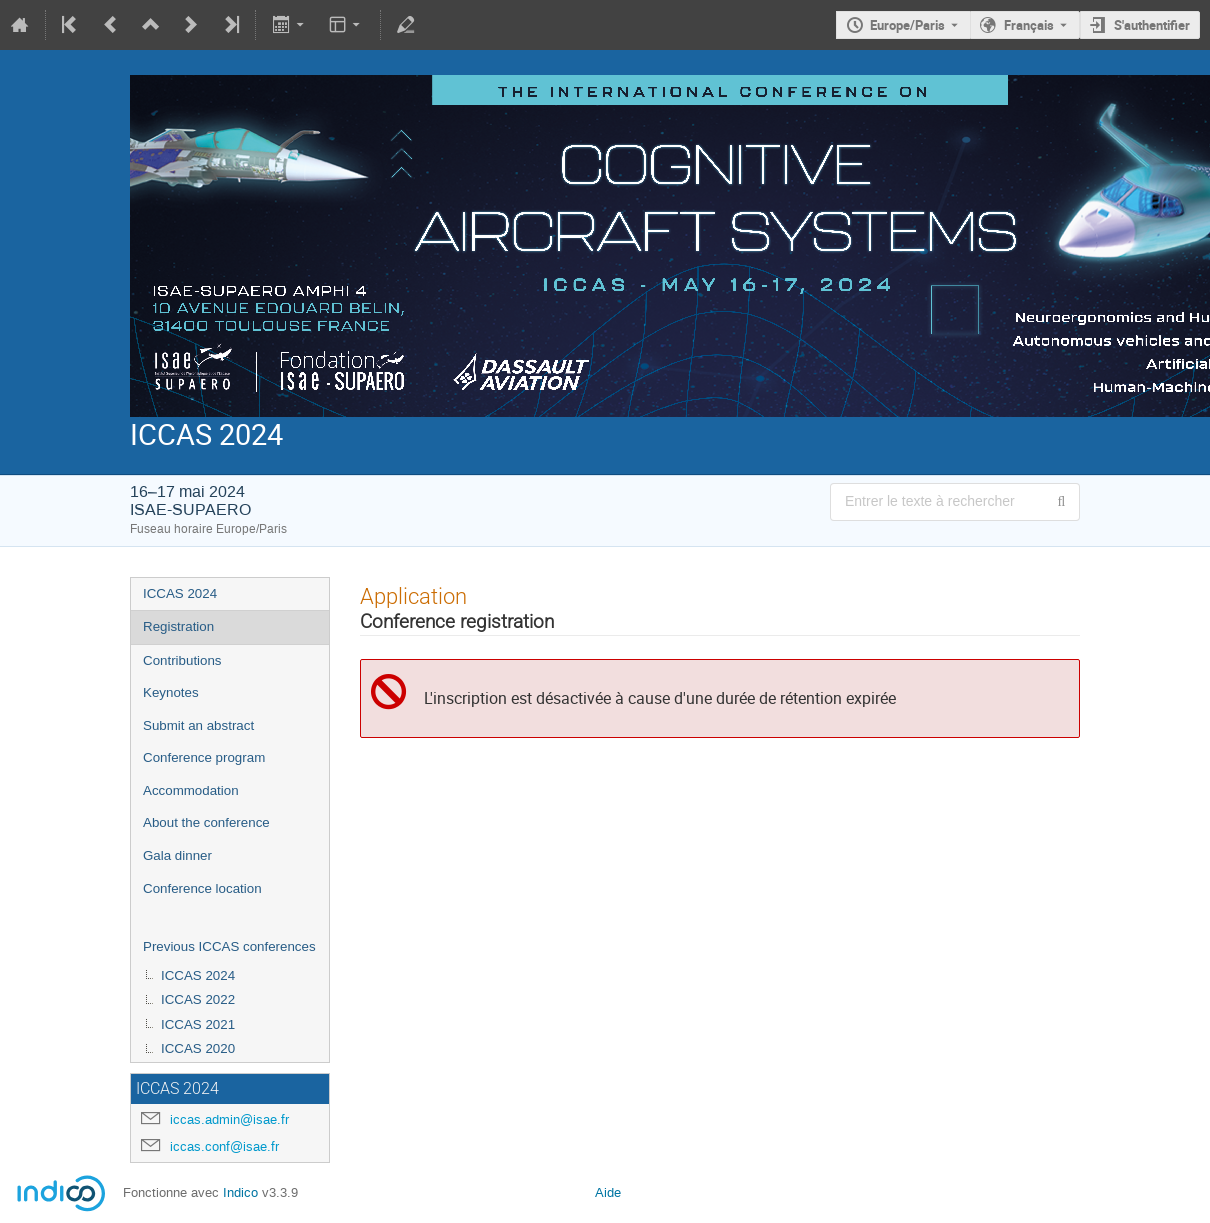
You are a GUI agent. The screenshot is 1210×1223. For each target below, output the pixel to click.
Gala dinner (177, 855)
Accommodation (191, 790)
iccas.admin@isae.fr (229, 1119)
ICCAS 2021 (198, 1024)
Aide (608, 1192)
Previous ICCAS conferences (229, 946)
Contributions (182, 660)
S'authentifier (1152, 25)
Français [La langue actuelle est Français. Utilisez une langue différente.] (1029, 25)
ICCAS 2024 (180, 593)
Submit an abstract (198, 725)
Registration (178, 626)
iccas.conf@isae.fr (224, 1146)
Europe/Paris (907, 25)
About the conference (206, 822)
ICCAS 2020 (198, 1048)
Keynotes (171, 692)
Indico (240, 1192)
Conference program (204, 757)
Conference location (202, 888)
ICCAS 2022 (198, 999)
